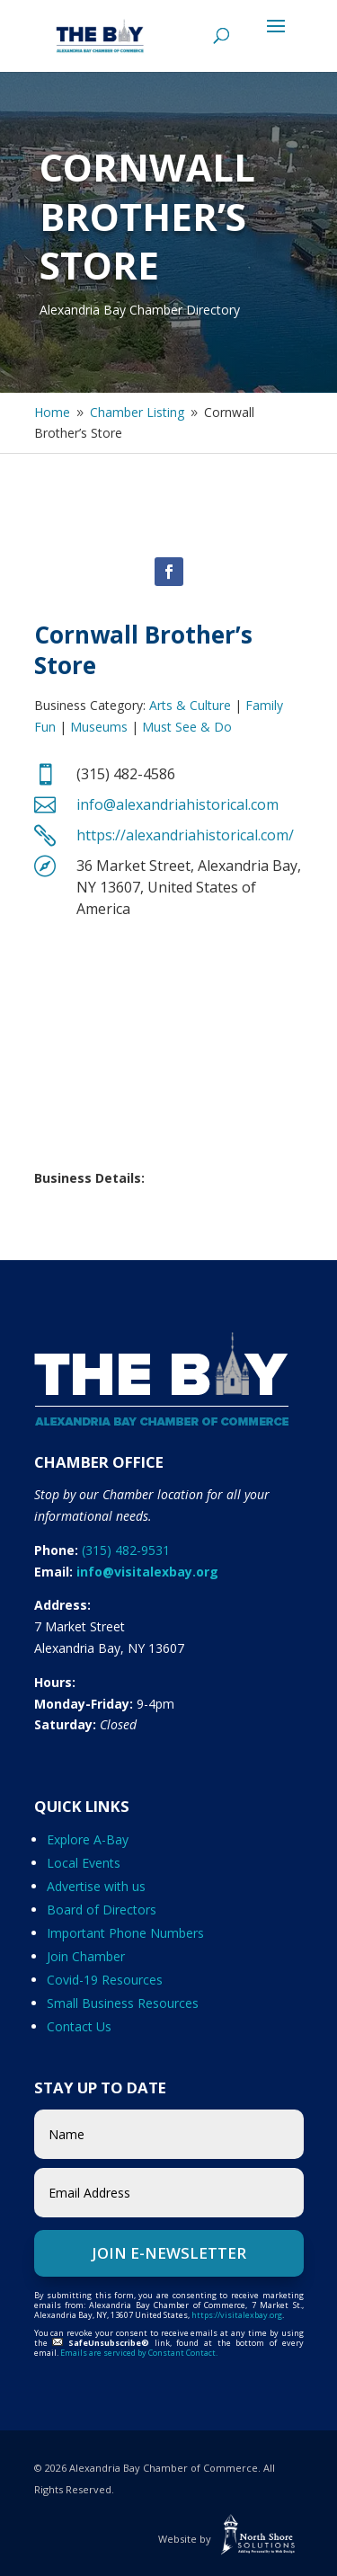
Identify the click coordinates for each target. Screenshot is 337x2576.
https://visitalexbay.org (236, 2315)
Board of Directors (101, 1909)
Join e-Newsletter (169, 2253)
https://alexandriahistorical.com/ (185, 835)
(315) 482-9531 (126, 1550)
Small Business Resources (123, 2003)
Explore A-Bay (88, 1839)
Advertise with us (96, 1886)
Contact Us (79, 2026)
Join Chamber (86, 1956)
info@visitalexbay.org (147, 1571)
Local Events (83, 1862)
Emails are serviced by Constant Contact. (138, 2352)
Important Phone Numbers (125, 1932)
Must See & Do (187, 726)
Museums (99, 726)
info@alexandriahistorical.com (177, 804)
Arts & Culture (190, 705)
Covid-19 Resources (105, 1979)
